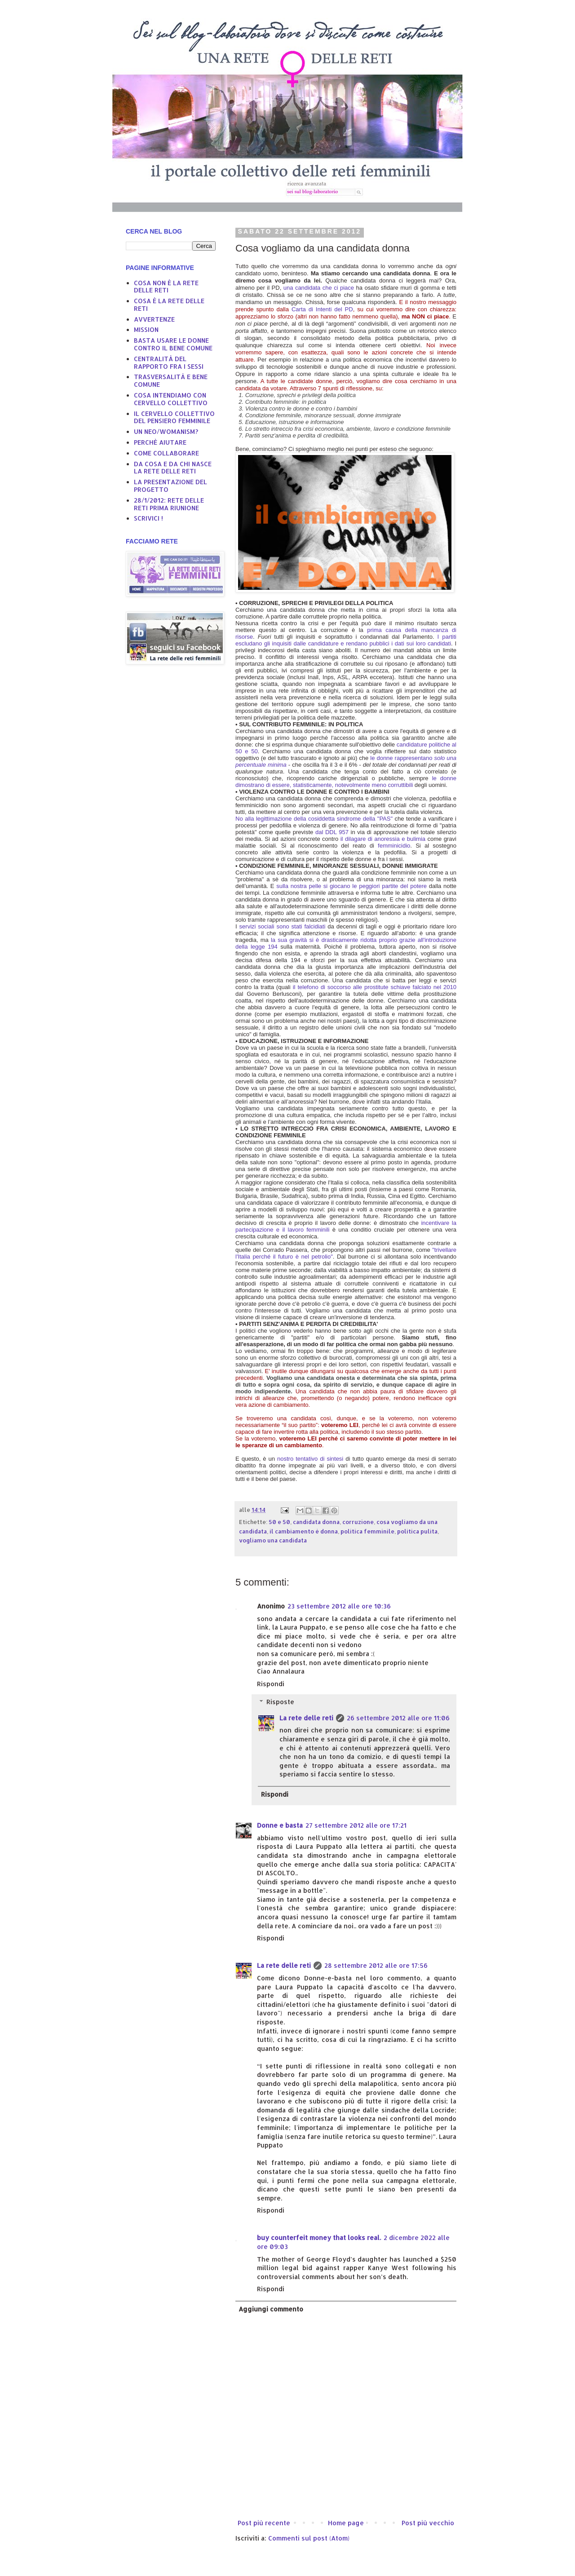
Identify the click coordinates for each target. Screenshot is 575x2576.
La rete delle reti (306, 1718)
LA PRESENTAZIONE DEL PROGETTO (170, 485)
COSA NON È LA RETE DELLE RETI (166, 286)
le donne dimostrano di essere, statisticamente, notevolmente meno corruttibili (345, 781)
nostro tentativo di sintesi (310, 1458)
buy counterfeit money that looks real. (319, 2237)
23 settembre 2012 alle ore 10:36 (339, 1606)
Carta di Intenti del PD (322, 309)
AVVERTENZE (154, 319)
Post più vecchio (428, 2523)
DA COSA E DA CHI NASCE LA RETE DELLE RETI (173, 467)
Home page (346, 2523)
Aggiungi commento (271, 2309)
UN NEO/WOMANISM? (166, 431)
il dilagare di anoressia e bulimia (383, 838)
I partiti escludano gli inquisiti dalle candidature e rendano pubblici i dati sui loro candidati (345, 640)
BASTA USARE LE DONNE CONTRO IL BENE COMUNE (173, 344)
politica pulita (417, 1531)
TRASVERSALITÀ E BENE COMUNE (171, 380)
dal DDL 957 (332, 832)
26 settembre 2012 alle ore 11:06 (398, 1718)
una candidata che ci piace (319, 287)
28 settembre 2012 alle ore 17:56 (376, 1965)
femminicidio (394, 845)
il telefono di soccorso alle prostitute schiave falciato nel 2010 (374, 987)
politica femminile (367, 1531)
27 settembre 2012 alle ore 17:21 (356, 1825)
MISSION (146, 329)
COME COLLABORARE (166, 453)
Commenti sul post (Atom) (308, 2538)
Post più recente (264, 2523)
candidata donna (316, 1521)
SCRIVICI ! (148, 518)
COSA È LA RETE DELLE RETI (169, 304)
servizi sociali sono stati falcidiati (282, 926)
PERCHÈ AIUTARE (160, 442)
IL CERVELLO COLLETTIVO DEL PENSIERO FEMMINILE (174, 417)
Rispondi (270, 1684)
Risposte (280, 1702)
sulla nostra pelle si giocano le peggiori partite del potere (352, 886)
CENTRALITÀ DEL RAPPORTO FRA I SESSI (168, 362)
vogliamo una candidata (273, 1540)
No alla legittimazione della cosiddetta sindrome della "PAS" (315, 818)
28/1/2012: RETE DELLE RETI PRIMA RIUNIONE (169, 504)
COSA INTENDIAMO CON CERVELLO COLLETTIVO (171, 399)
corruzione (358, 1521)
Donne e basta (280, 1825)
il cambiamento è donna (304, 1531)
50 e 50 (279, 1521)
